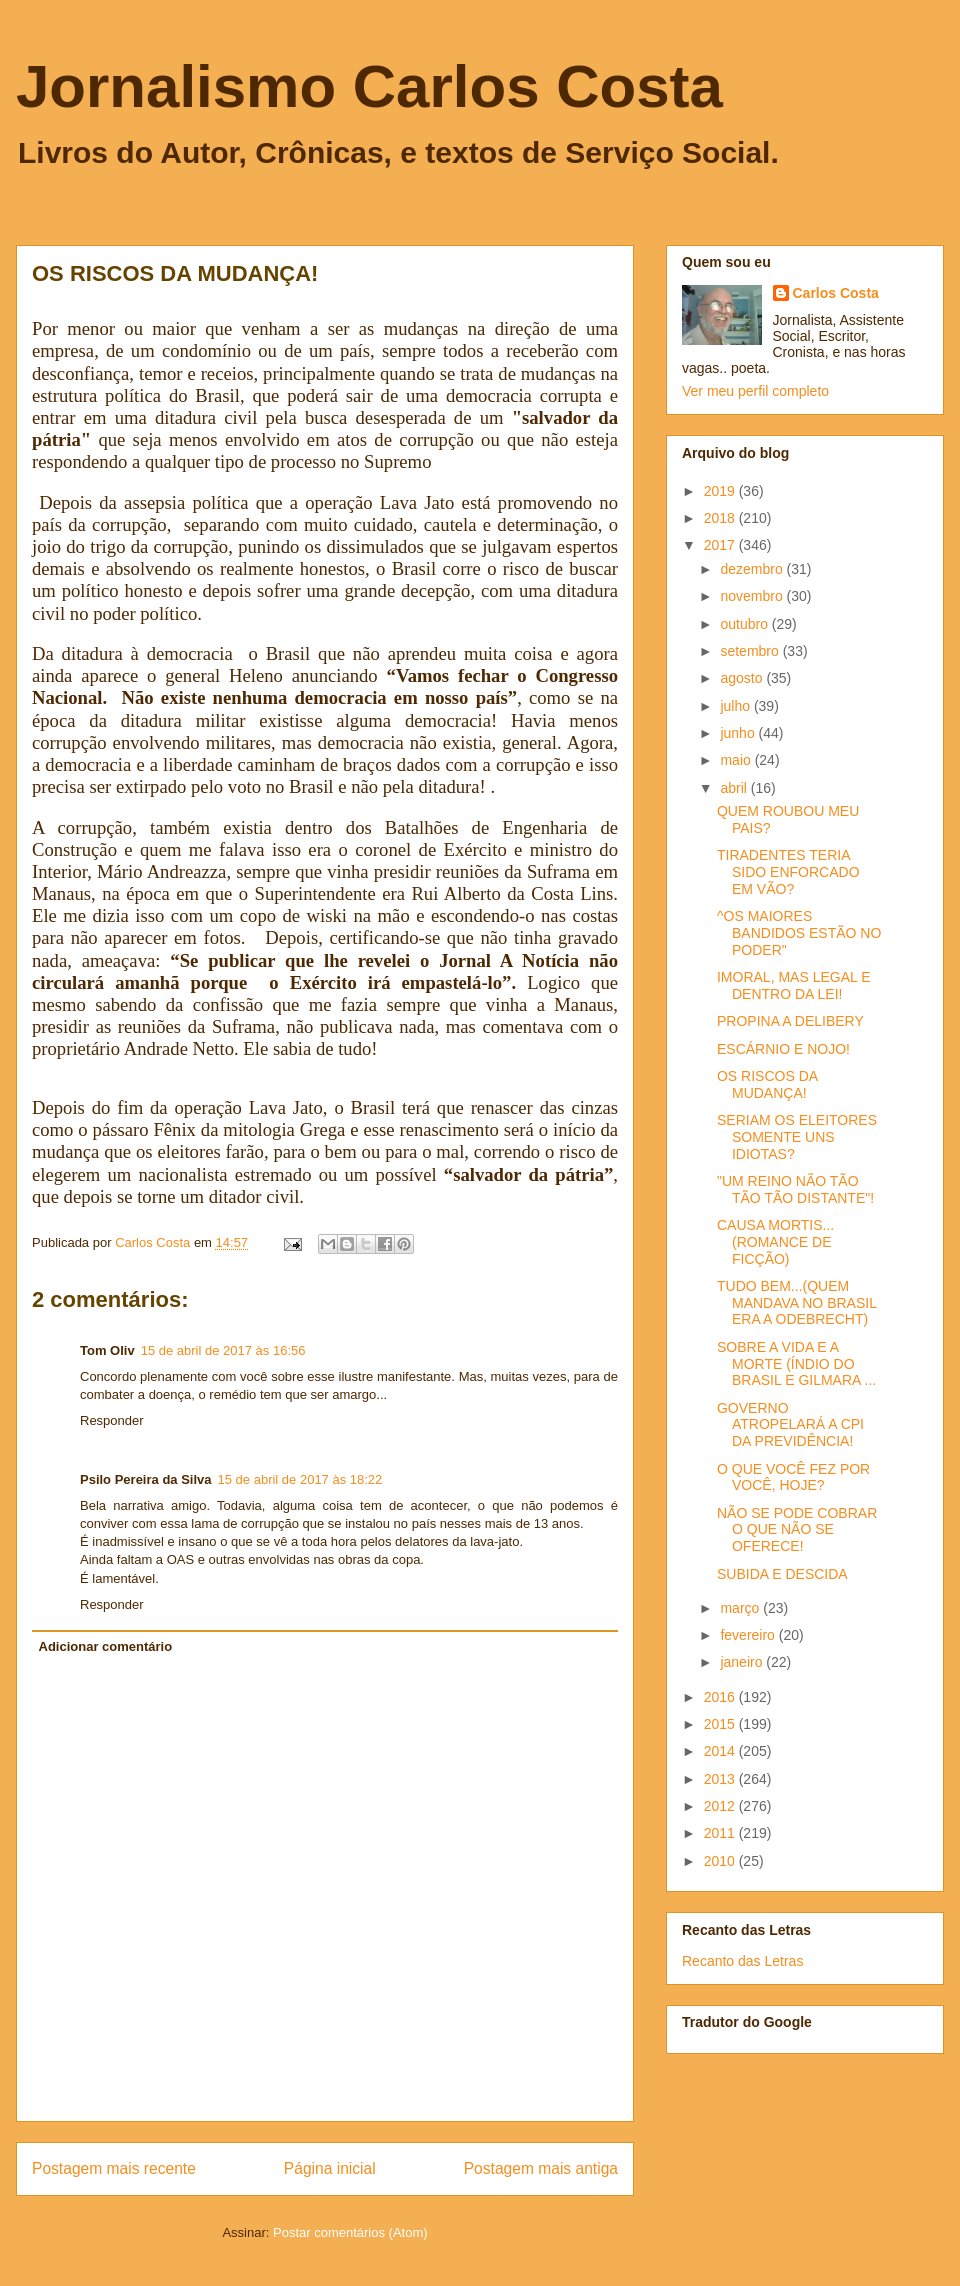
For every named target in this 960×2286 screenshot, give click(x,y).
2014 (721, 1751)
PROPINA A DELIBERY (790, 1021)
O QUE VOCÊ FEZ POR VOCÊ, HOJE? (793, 1477)
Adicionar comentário (106, 1646)
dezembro (753, 569)
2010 (721, 1861)
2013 (721, 1779)
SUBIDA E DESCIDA (782, 1574)
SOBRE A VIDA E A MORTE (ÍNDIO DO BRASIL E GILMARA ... (796, 1364)
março (741, 1608)
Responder (112, 1420)
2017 (721, 545)
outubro (745, 624)
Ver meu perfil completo (755, 391)
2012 (721, 1806)
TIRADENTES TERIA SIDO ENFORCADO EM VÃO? (788, 872)
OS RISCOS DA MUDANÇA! (767, 1084)
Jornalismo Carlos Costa (369, 86)
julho (736, 706)
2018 (721, 518)
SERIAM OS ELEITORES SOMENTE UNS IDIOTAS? (797, 1137)
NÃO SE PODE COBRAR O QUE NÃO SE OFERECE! (797, 1530)
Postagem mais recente (114, 2168)
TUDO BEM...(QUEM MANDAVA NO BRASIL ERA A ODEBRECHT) (796, 1303)
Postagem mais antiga (541, 2168)
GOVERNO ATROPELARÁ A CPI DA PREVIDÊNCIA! (790, 1425)
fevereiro (749, 1635)
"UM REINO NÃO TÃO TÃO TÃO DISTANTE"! (795, 1189)
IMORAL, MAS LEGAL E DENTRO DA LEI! (794, 985)
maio (737, 760)
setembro (751, 651)
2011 (721, 1833)
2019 (721, 491)
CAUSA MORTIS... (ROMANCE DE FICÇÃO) (775, 1242)
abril (735, 788)
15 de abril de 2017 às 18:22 (300, 1479)
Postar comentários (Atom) (350, 2232)
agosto (743, 678)
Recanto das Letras (742, 1961)
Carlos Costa (836, 293)
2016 (721, 1697)
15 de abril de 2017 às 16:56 (223, 1350)
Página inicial (330, 2168)
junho (739, 733)
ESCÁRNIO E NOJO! (783, 1049)
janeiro (743, 1662)
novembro (753, 596)
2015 (721, 1724)
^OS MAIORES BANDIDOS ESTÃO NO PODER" (799, 933)
